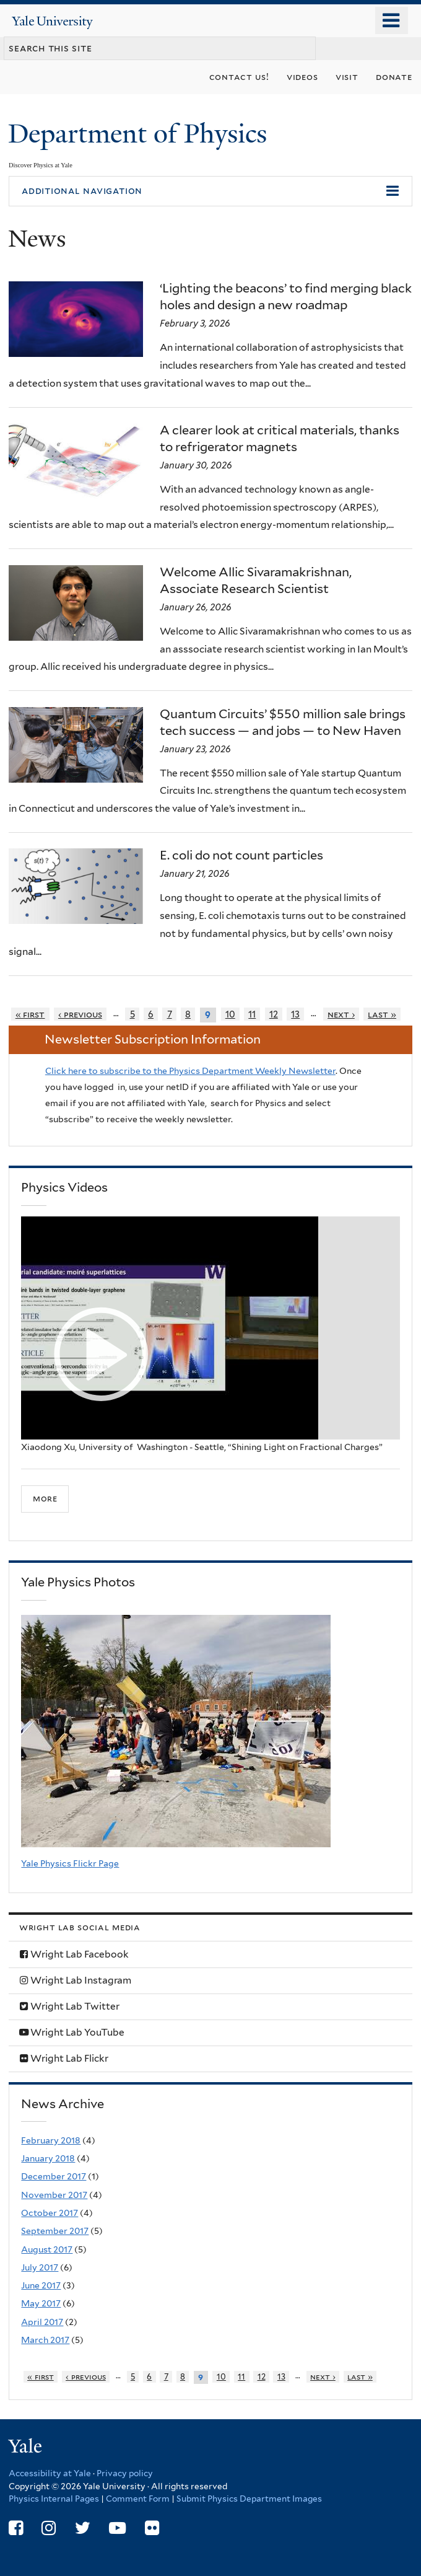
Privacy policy (125, 2473)
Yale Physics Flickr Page (70, 1863)
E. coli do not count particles (241, 855)
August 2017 (46, 2249)
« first (30, 1014)
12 (273, 1014)
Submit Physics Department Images (249, 2498)
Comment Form (138, 2498)
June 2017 (41, 2285)
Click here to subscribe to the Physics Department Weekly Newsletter (190, 1071)
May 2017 (41, 2303)
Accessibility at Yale (50, 2473)
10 (230, 1014)
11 (252, 1014)
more (45, 1498)
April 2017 (42, 2322)
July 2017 (39, 2267)
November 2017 (54, 2195)
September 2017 (55, 2231)
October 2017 (49, 2213)
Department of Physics (141, 133)
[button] (210, 191)
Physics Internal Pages (54, 2498)
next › (341, 1014)
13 (295, 1014)
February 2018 (50, 2140)
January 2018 (48, 2158)
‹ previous (80, 1014)
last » (382, 1014)
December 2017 (53, 2176)
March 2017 (45, 2340)
